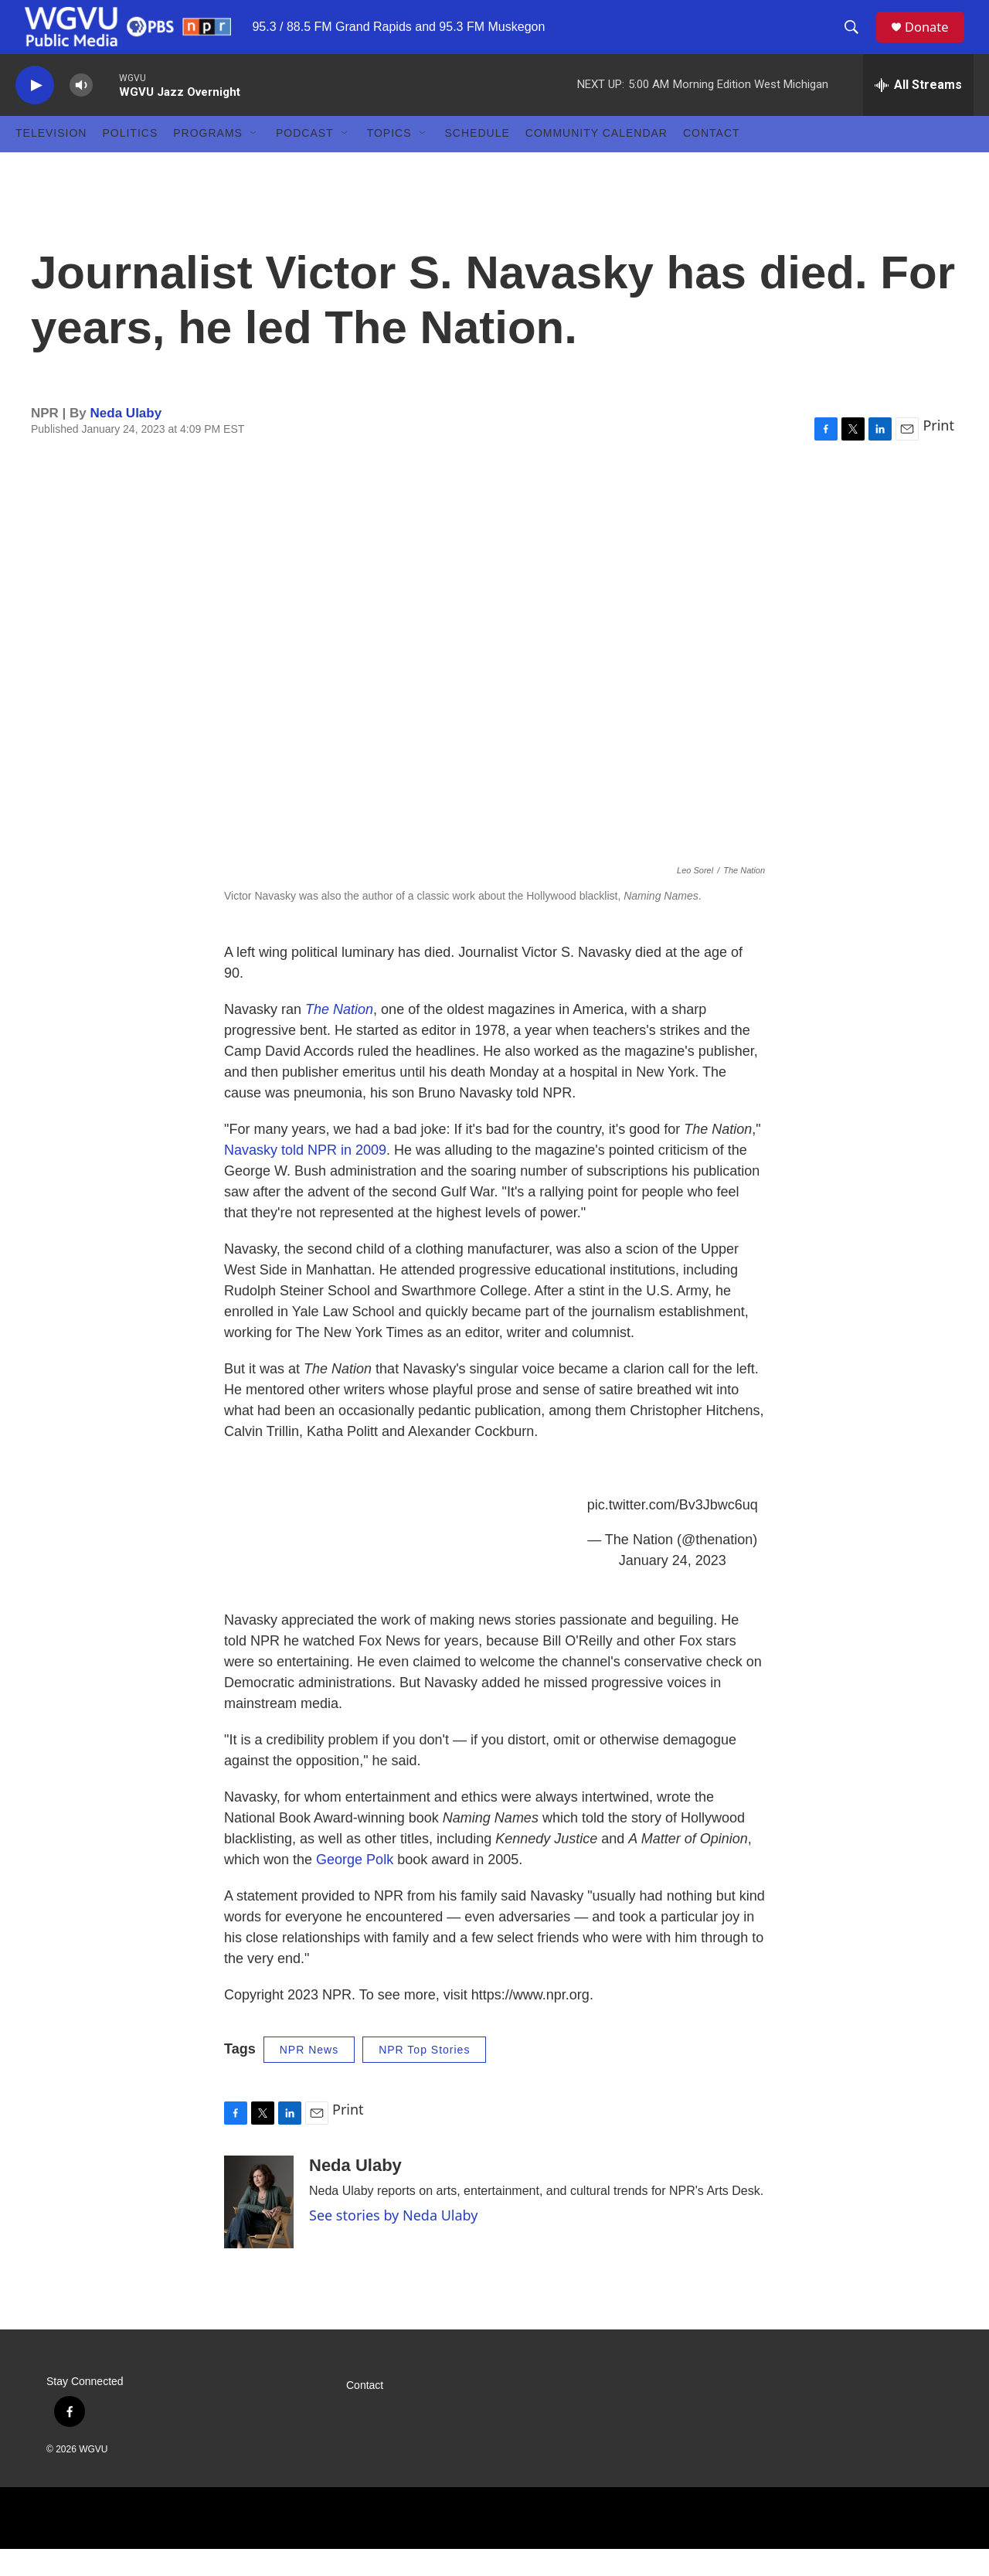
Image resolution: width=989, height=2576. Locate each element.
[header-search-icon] (857, 41)
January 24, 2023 (672, 1587)
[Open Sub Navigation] (254, 161)
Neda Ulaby (126, 440)
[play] (34, 112)
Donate (934, 40)
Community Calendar (596, 161)
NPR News (309, 2077)
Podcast (305, 161)
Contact (711, 161)
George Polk (354, 1886)
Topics (389, 161)
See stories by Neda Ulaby (393, 2242)
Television (51, 161)
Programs (208, 161)
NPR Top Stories (424, 2077)
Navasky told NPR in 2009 (305, 1177)
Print (938, 452)
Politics (130, 161)
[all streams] (918, 112)
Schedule (477, 161)
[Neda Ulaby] (259, 2229)
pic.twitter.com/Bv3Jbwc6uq (672, 1532)
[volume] (81, 112)
